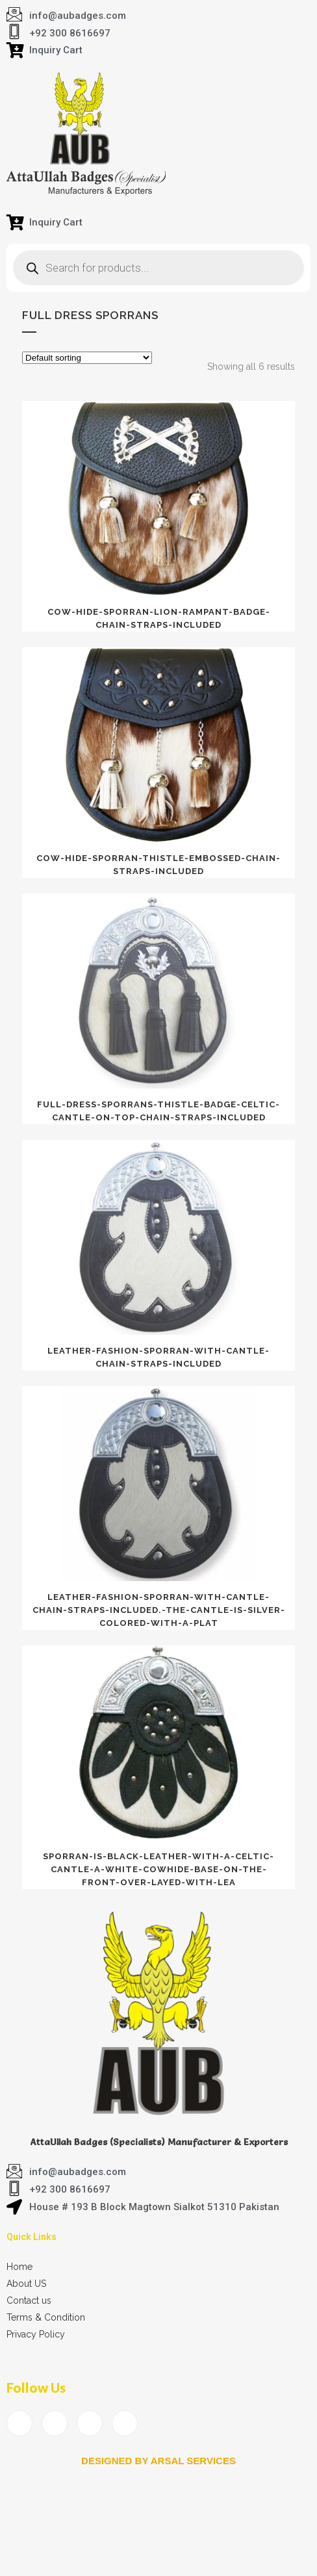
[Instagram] (125, 2423)
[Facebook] (19, 2423)
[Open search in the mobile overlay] (158, 268)
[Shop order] (87, 358)
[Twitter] (55, 2423)
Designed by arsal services (158, 2460)
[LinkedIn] (90, 2423)
